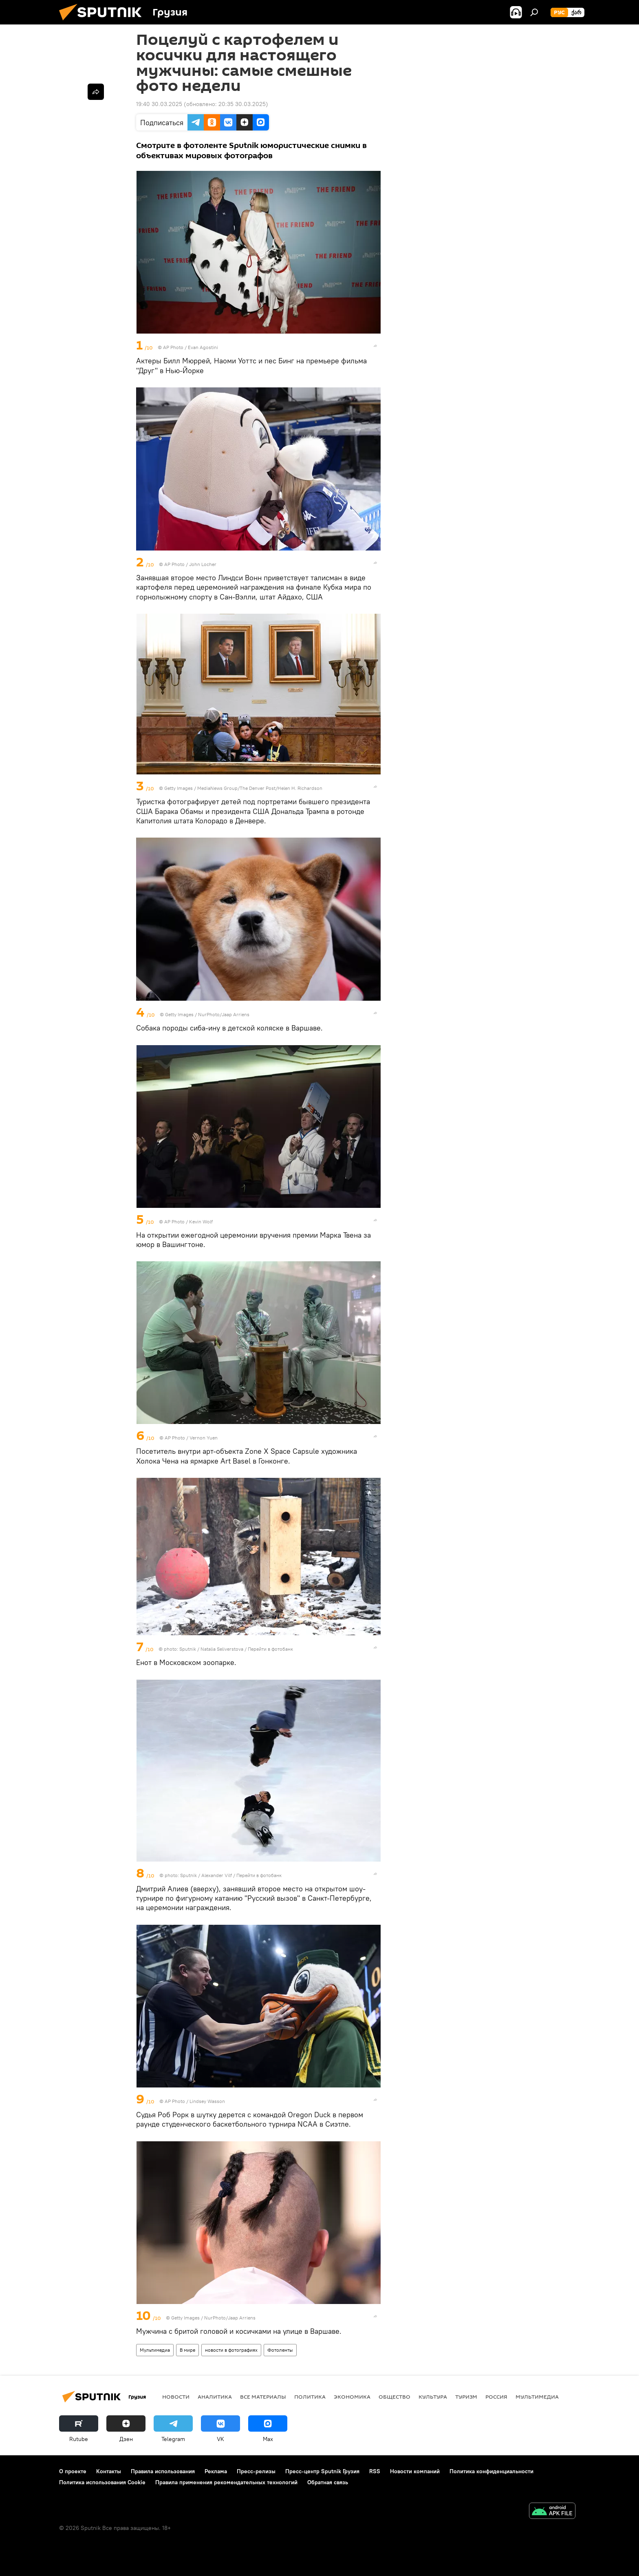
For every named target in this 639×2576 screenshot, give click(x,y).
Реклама (216, 2471)
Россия (496, 2396)
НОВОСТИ (175, 2396)
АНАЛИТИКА (215, 2396)
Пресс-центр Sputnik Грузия (322, 2471)
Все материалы (263, 2396)
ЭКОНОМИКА (352, 2396)
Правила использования (163, 2471)
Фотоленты (280, 2350)
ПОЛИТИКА (310, 2396)
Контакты (108, 2471)
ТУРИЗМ (466, 2396)
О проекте (72, 2471)
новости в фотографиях (231, 2350)
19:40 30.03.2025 (159, 104)
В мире (187, 2350)
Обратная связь (327, 2482)
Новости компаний (415, 2471)
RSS (374, 2471)
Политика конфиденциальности (491, 2471)
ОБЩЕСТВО (394, 2396)
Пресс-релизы (256, 2471)
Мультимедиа (155, 2350)
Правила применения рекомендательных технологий (226, 2482)
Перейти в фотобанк (270, 1649)
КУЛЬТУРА (433, 2396)
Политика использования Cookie (102, 2482)
